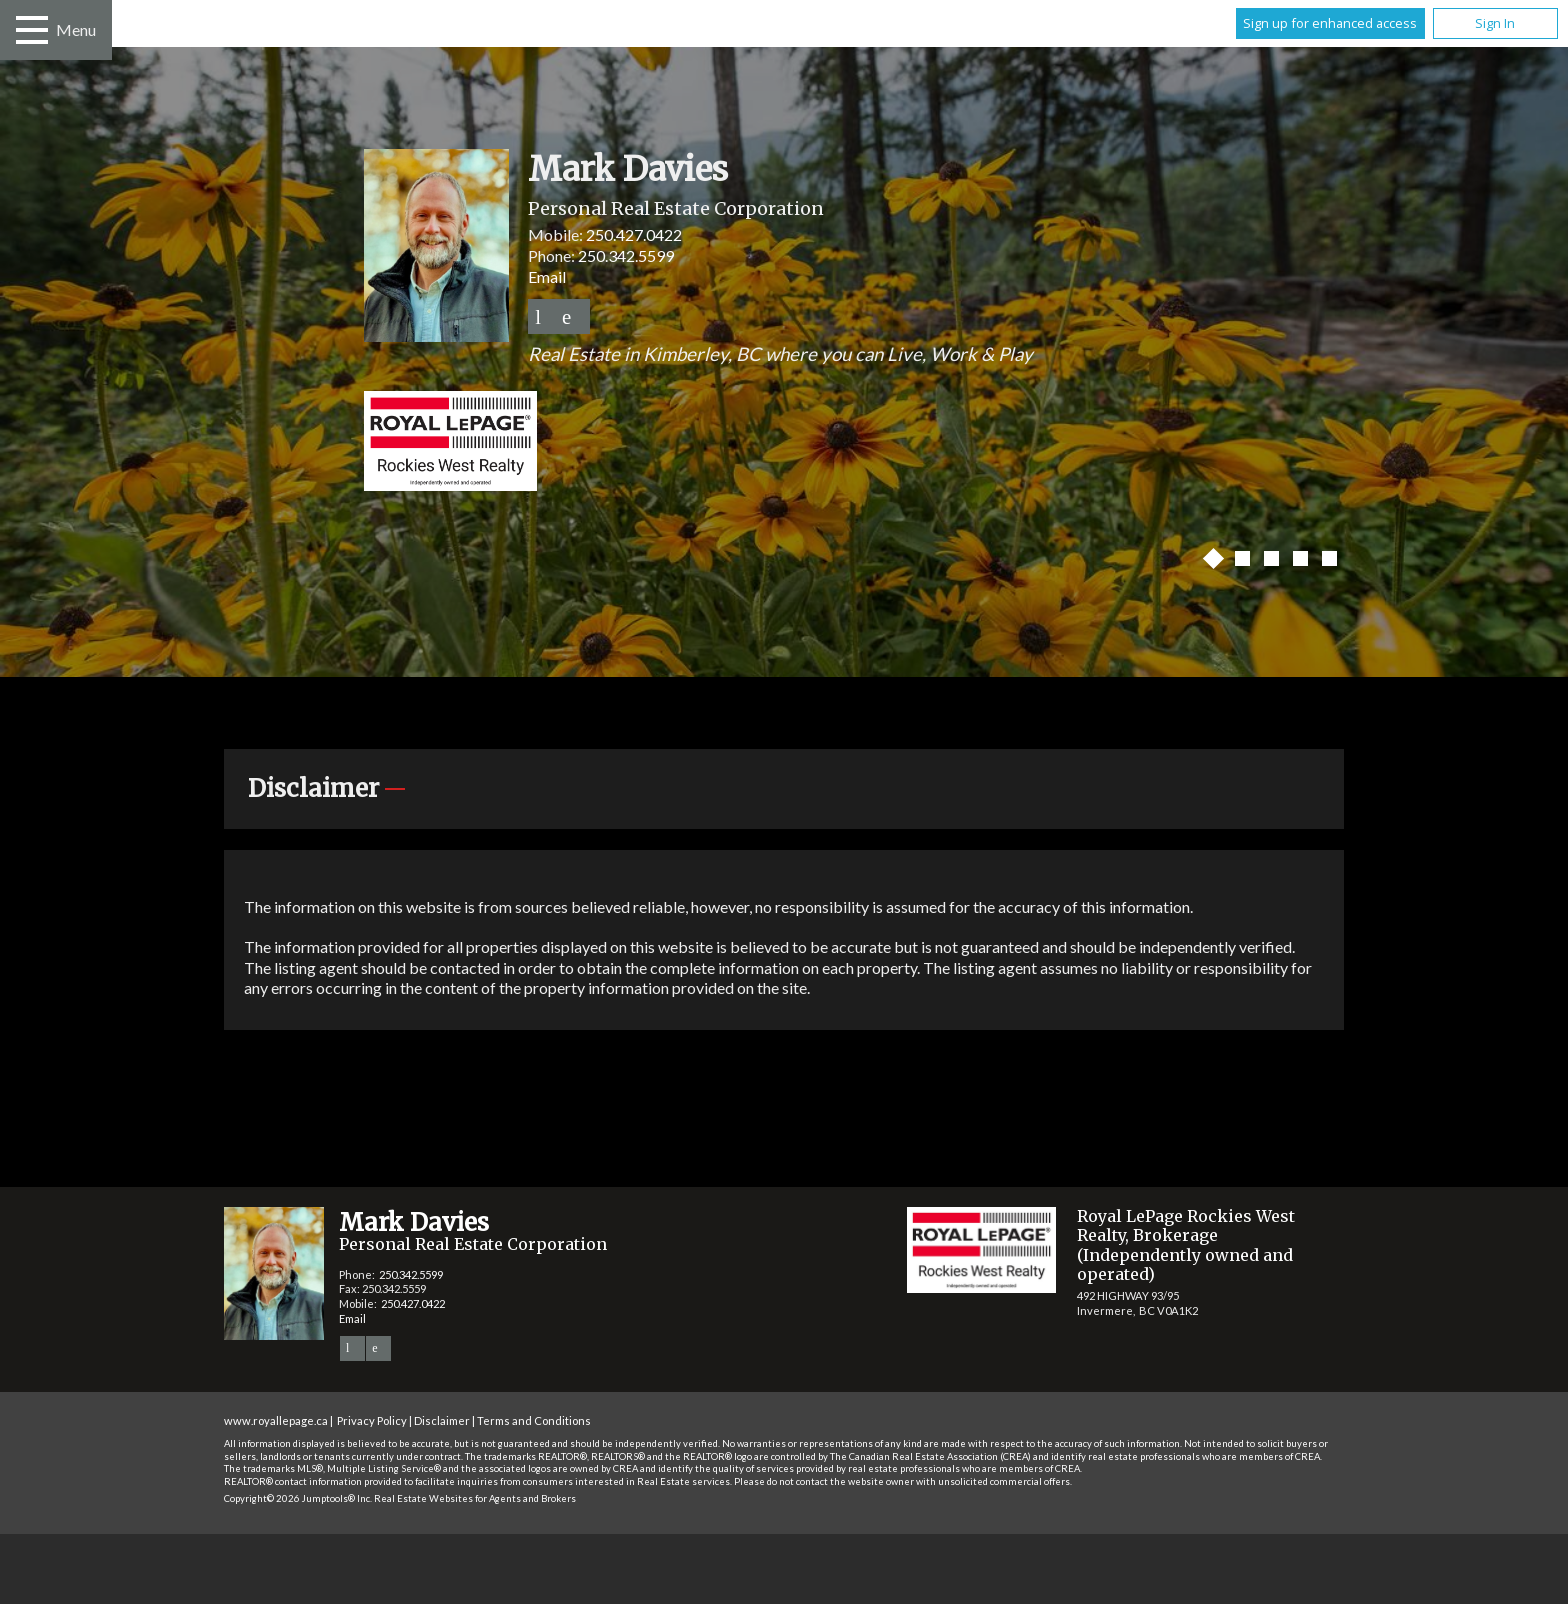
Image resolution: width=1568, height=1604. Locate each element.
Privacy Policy (372, 1420)
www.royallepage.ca (276, 1420)
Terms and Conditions (534, 1420)
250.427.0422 (634, 234)
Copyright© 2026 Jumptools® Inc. (298, 1498)
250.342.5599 (626, 255)
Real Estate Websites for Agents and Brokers (475, 1498)
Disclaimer (442, 1420)
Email (547, 276)
